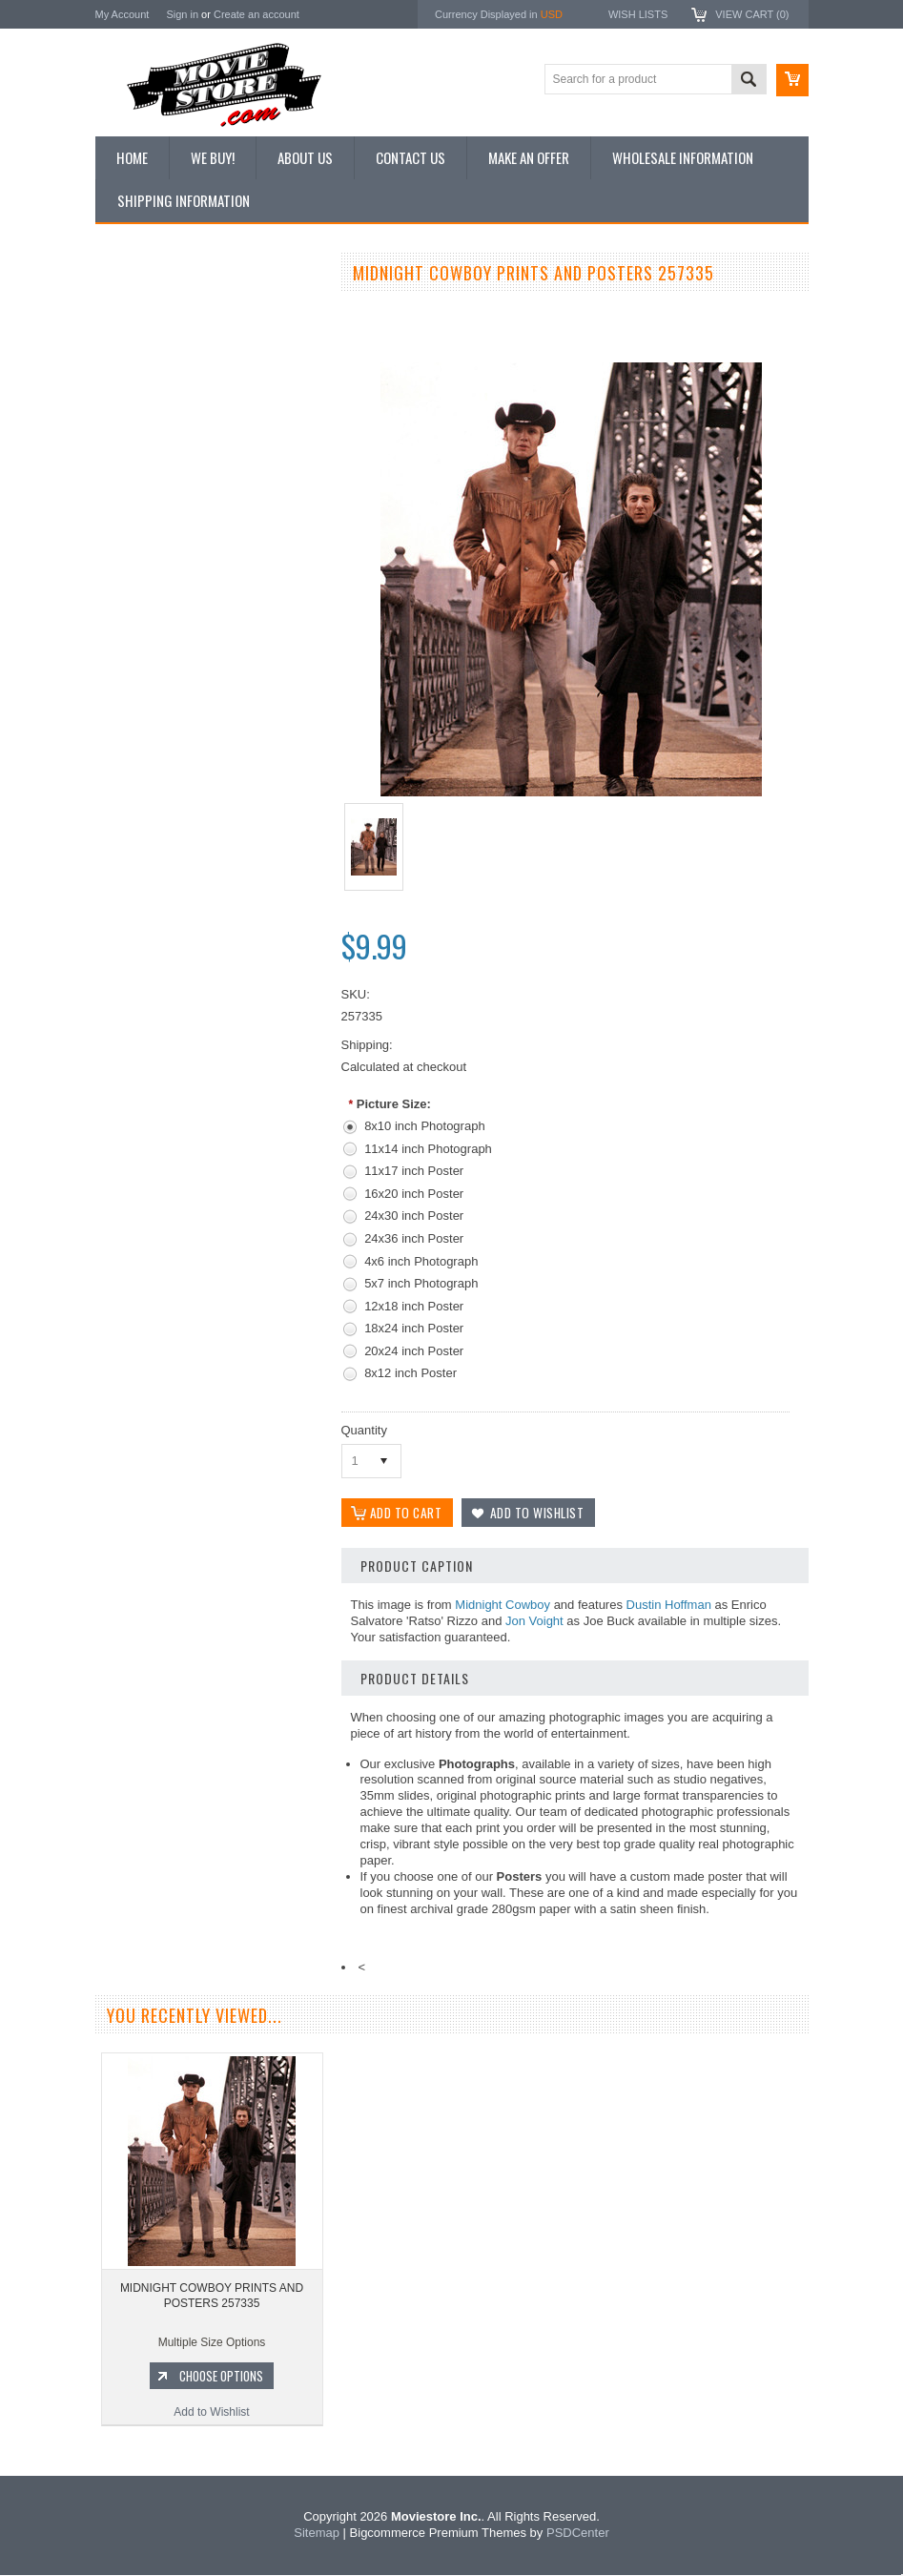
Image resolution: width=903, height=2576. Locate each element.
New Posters (138, 470)
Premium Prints (145, 502)
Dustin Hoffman (668, 1605)
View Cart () (752, 14)
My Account (122, 14)
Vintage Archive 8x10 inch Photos (191, 341)
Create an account (256, 14)
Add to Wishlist (209, 1099)
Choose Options (219, 1063)
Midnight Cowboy (502, 1605)
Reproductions (142, 438)
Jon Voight (534, 1622)
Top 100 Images (146, 374)
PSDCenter (577, 2533)
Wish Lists (637, 14)
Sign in (182, 14)
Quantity (364, 1430)
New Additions (142, 309)
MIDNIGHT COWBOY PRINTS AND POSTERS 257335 (211, 2296)
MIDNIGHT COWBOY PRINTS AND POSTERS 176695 (208, 983)
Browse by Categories (161, 406)
